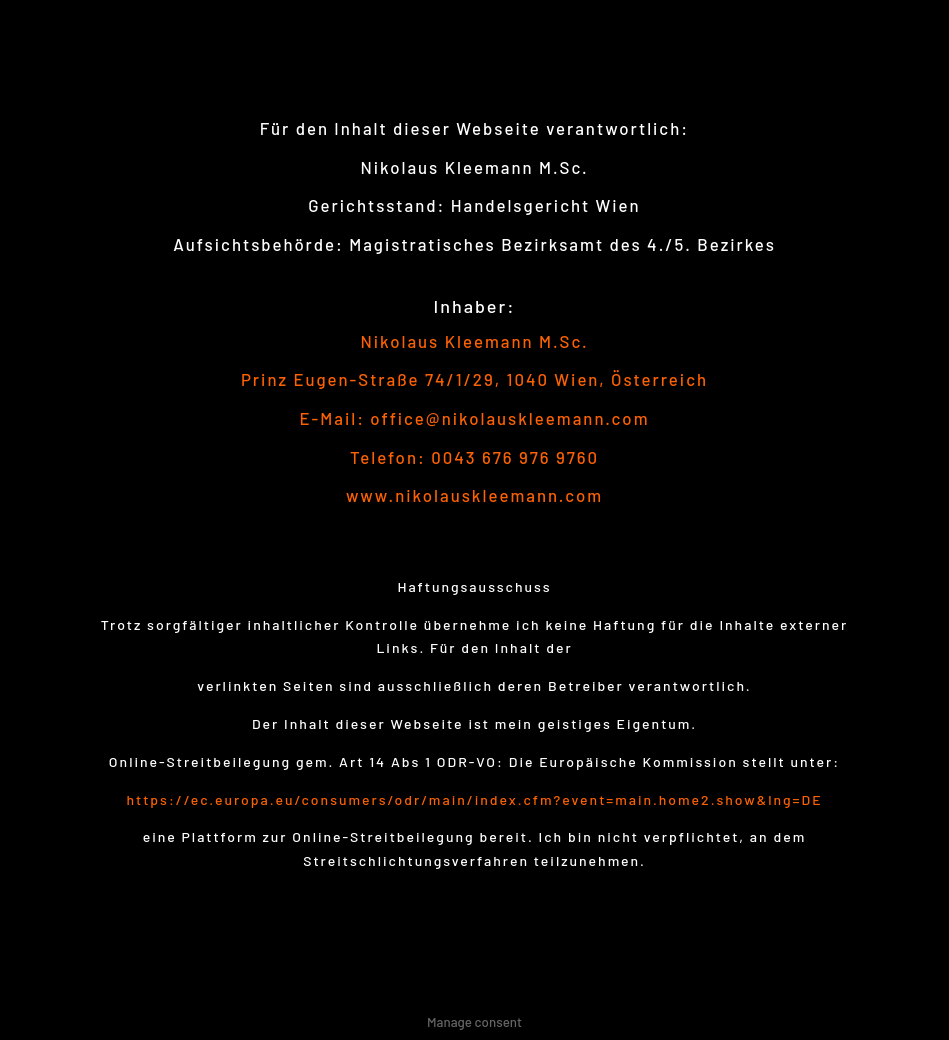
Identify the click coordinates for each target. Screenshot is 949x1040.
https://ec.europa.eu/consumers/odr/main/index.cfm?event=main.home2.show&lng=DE (474, 799)
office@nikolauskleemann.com (509, 418)
